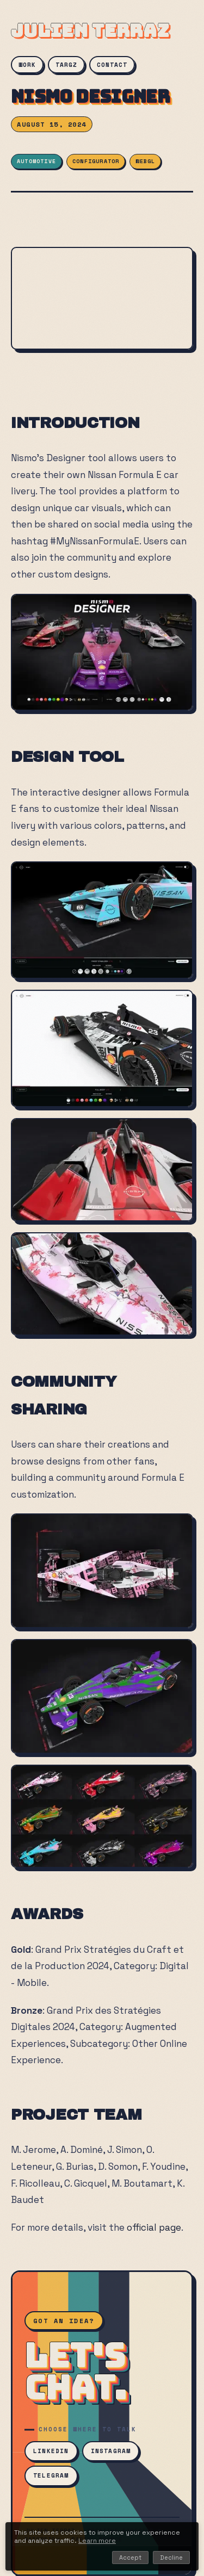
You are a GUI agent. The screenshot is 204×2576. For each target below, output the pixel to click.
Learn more (97, 2540)
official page (154, 2227)
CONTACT (112, 64)
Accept (130, 2557)
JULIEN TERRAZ (90, 31)
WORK (27, 64)
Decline (171, 2557)
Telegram (51, 2475)
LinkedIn (51, 2451)
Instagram (111, 2451)
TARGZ (66, 64)
